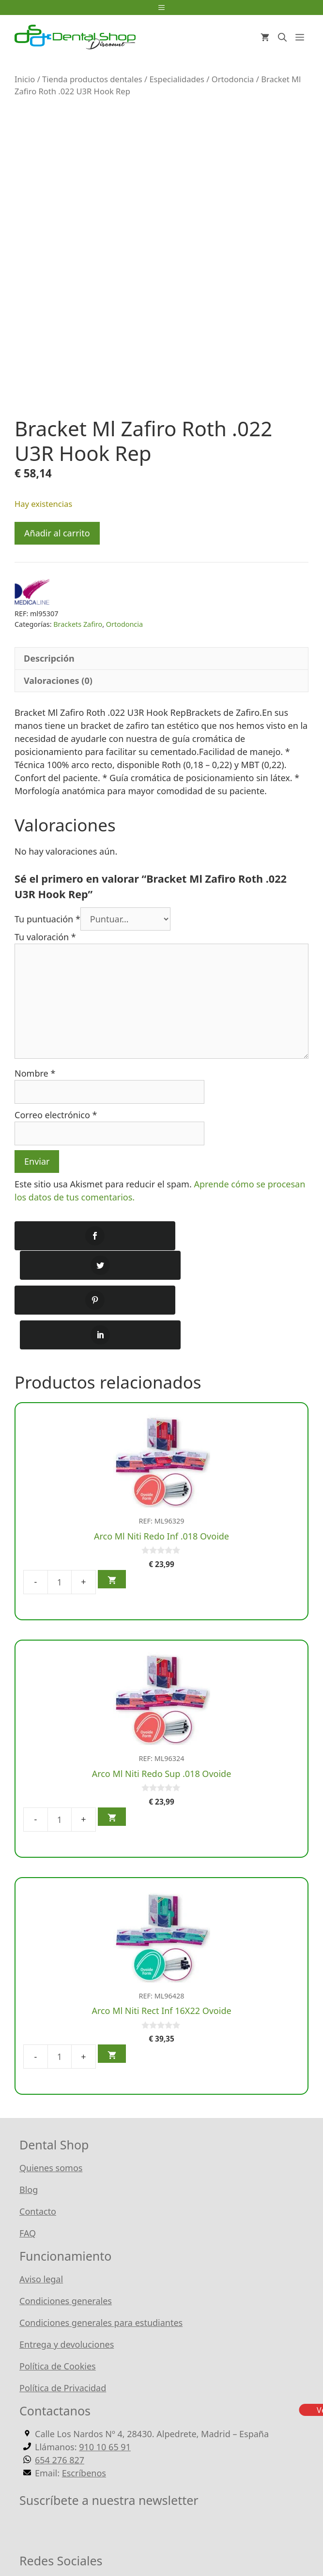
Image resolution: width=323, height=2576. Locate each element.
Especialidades (176, 79)
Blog (28, 2125)
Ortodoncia (233, 79)
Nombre (35, 1073)
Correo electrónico (56, 1115)
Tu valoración (45, 937)
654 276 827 (59, 2395)
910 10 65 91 (105, 2382)
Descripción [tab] (49, 658)
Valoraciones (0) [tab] (58, 680)
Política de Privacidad (62, 2323)
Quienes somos (50, 2103)
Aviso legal (41, 2215)
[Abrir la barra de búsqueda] (282, 37)
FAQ (27, 2169)
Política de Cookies (57, 2302)
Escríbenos (84, 2408)
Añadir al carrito (57, 533)
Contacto (37, 2147)
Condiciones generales (65, 2236)
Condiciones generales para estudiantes (101, 2258)
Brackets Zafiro (77, 624)
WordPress (249, 2537)
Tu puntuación (47, 919)
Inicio (25, 79)
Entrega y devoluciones (66, 2280)
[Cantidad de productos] (59, 1517)
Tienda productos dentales (92, 79)
